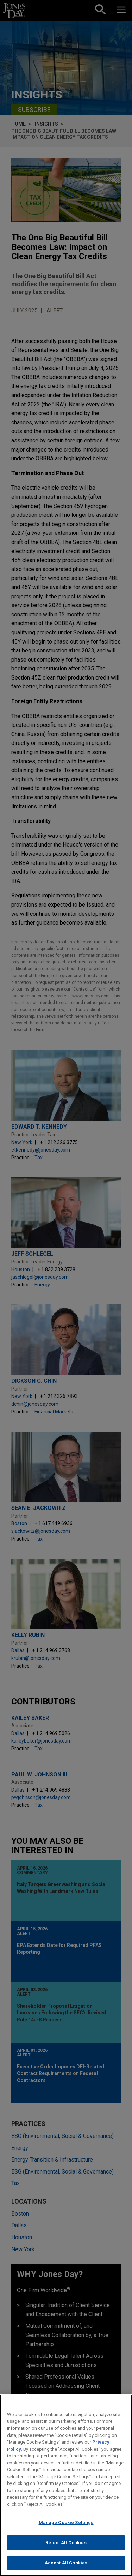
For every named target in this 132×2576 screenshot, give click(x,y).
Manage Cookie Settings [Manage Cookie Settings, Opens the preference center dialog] (66, 2526)
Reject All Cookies (65, 2546)
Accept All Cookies (66, 2566)
